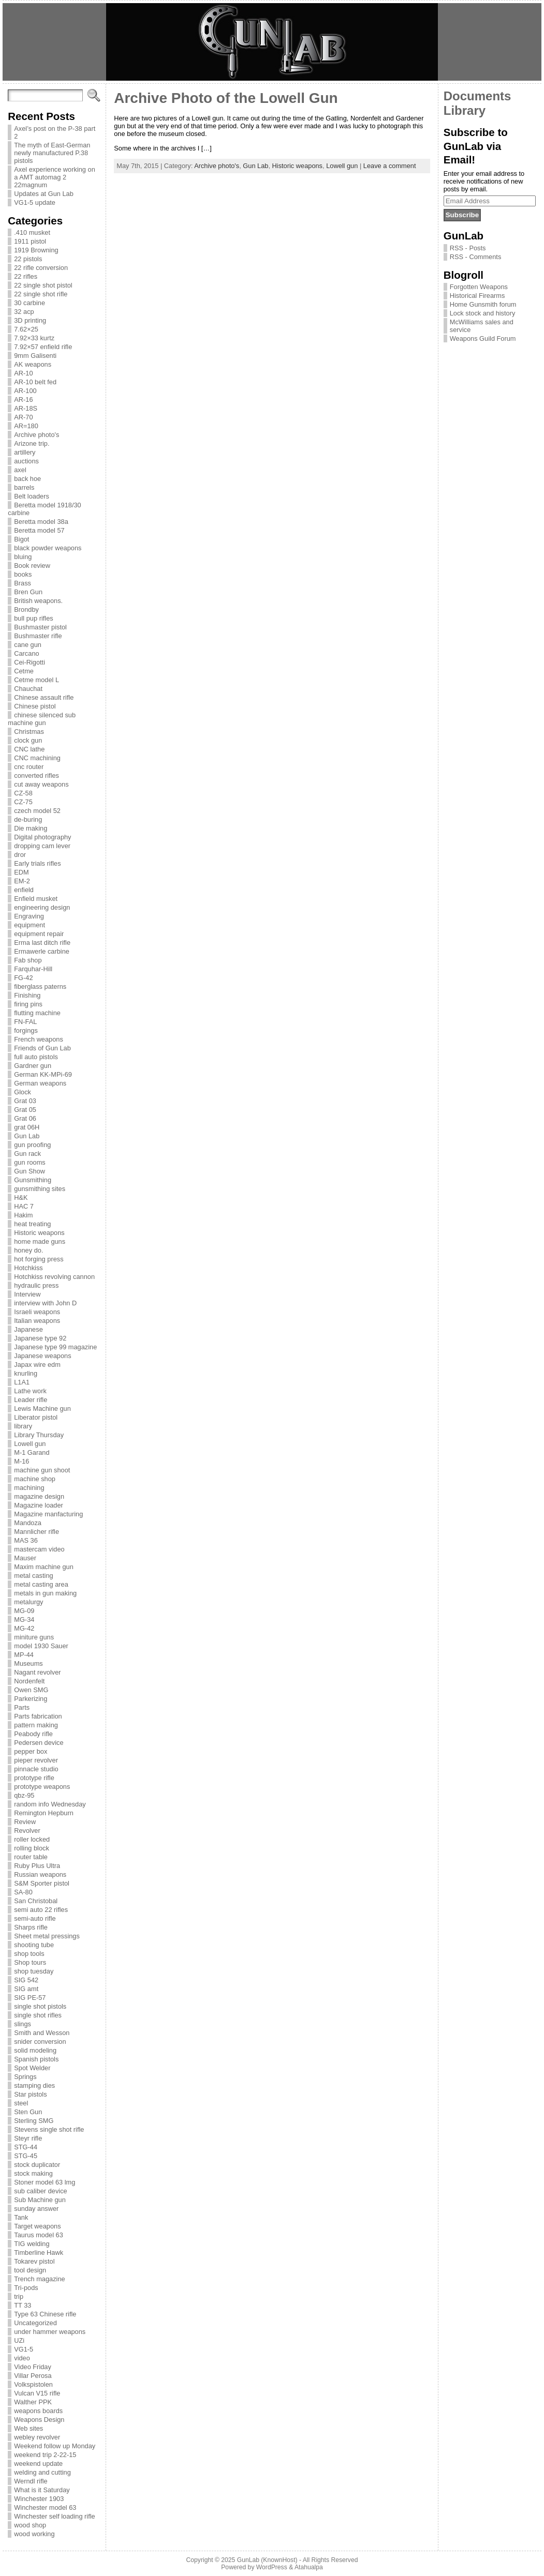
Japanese (28, 1329)
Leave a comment (389, 166)
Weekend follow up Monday (54, 2446)
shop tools (29, 1953)
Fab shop (27, 960)
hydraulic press (36, 1285)
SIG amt (26, 1989)
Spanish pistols (36, 2059)
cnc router (28, 767)
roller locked (32, 1839)
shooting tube (34, 1945)
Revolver (27, 1830)
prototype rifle (34, 1778)
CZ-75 (23, 802)
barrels (24, 487)
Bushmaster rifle (38, 636)
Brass (22, 583)
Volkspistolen (33, 2384)
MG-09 (24, 1611)
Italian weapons (37, 1320)
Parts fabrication (38, 1716)
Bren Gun (28, 592)
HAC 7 (24, 1206)
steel (21, 2103)
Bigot (21, 539)
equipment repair (39, 934)
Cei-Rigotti (29, 662)
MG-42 (24, 1628)
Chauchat (28, 688)
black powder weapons (47, 548)
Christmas (29, 731)
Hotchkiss (28, 1268)
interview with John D (45, 1303)
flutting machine (37, 1013)
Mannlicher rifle (36, 1531)
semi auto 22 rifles (41, 1910)
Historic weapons (39, 1233)
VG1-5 (23, 2349)
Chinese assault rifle (43, 697)
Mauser (25, 1558)
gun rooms (29, 1162)
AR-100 (25, 391)
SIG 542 (26, 1980)
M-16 (21, 1461)
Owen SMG (31, 1690)
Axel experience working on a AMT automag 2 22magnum (54, 177)
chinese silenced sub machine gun (42, 719)
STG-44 (25, 2147)
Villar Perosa (32, 2375)
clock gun (28, 740)
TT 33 (22, 2305)
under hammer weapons (49, 2332)
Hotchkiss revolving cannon (54, 1277)
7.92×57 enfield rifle (43, 347)
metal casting (33, 1575)
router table (31, 1857)
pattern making (36, 1725)
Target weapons (37, 2226)
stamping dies (34, 2085)
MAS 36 (26, 1540)
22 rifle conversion (41, 268)
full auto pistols (36, 1057)
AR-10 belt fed (35, 382)
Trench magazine (39, 2279)
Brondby (26, 609)
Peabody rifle (33, 1734)
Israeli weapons (37, 1312)
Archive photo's (36, 435)
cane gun (27, 645)
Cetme (24, 671)
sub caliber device (40, 2191)
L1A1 (22, 1382)
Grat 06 (25, 1118)
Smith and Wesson (41, 2033)
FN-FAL (25, 1022)
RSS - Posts (468, 248)
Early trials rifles (37, 863)
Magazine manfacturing (48, 1514)
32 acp (24, 311)
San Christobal (35, 1901)
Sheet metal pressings (47, 1936)
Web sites (28, 2428)
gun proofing (32, 1145)
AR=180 (26, 426)
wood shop (30, 2525)
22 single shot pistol (43, 285)
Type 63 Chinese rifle (45, 2314)
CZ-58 (23, 793)
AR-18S (25, 408)
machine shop (34, 1479)
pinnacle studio (36, 1769)
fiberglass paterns (40, 986)
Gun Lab (26, 1136)
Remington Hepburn (43, 1813)
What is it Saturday (41, 2490)
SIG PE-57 (30, 1997)
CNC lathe (29, 749)
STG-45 (25, 2156)
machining (29, 1488)
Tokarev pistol (34, 2261)
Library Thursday (39, 1435)
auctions (26, 461)
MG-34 (24, 1619)
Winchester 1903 (39, 2499)
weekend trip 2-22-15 (45, 2455)
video (22, 2358)
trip (18, 2296)
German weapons (40, 1083)
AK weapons (32, 364)
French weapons (38, 1039)
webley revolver (37, 2437)
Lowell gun (30, 1444)
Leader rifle (30, 1400)
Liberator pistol (35, 1417)
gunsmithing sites (39, 1189)
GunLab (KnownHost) (267, 2560)
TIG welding (31, 2244)
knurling (25, 1373)
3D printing (30, 320)
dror (20, 854)
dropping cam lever (42, 846)
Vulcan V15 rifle (37, 2393)
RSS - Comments (476, 257)
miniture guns (34, 1637)
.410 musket (32, 232)
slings (22, 2024)
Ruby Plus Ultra (37, 1866)
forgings (26, 1030)
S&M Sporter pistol (41, 1883)
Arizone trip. (31, 443)
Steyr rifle (28, 2138)
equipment (29, 925)
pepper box (30, 1751)
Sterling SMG (33, 2121)
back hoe (27, 479)
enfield (24, 890)
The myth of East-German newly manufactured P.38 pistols (52, 152)
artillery (24, 452)
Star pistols (30, 2094)
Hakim (23, 1215)
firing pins (28, 1004)
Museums (28, 1663)
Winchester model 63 (45, 2507)
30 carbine (29, 303)
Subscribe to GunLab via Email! (476, 145)
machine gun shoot (42, 1470)
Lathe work (30, 1391)
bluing (23, 557)
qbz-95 (24, 1795)
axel (20, 470)
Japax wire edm (37, 1364)
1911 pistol (30, 241)
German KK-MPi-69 (43, 1074)
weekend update (38, 2463)
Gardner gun (32, 1065)
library (23, 1426)
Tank (21, 2217)
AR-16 (23, 399)
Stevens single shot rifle (49, 2129)
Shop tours (30, 1962)
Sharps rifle (31, 1927)
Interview (27, 1294)
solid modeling (35, 2050)
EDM (21, 872)
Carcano (26, 653)
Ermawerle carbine (41, 951)
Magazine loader (38, 1505)
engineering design (42, 907)
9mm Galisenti (35, 355)
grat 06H (26, 1127)
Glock (22, 1092)
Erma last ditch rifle (42, 942)
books (23, 574)
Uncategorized (35, 2323)
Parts (22, 1707)
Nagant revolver (37, 1672)
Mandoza (27, 1523)
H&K (20, 1197)
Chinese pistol (34, 706)
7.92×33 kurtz (34, 338)
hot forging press (38, 1259)
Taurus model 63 (38, 2235)
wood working (34, 2534)
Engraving (29, 916)
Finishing (27, 995)
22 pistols (28, 259)
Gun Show (29, 1171)
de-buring (28, 819)
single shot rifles (38, 2015)
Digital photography (42, 837)
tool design (30, 2270)
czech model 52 (37, 811)
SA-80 (23, 1892)
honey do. (28, 1250)
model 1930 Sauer (41, 1646)
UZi (19, 2340)
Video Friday (32, 2367)
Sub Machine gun (40, 2200)
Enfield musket (35, 898)
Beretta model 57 (39, 530)
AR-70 (23, 417)
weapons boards (38, 2411)
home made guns (39, 1241)
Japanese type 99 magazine (55, 1347)
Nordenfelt (29, 1681)
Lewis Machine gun (42, 1408)
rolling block (31, 1848)
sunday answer (36, 2208)
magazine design (39, 1496)
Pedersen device (38, 1742)
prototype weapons (42, 1786)
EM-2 (22, 881)
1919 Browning (36, 250)
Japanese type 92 (40, 1338)
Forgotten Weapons (479, 287)
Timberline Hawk (38, 2252)
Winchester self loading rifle (54, 2516)
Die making (30, 828)
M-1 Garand (31, 1452)
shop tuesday (33, 1971)
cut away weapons (41, 784)
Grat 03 (25, 1101)
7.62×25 (26, 329)
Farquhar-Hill (33, 969)
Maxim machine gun (43, 1567)
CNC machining (37, 758)
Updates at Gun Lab (43, 194)
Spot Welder (32, 2068)
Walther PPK (33, 2402)
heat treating (32, 1224)
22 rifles (25, 276)
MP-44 (24, 1655)
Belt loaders (31, 496)
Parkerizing (30, 1699)
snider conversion (40, 2041)
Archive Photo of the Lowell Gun (225, 98)
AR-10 (23, 373)
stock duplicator (37, 2164)
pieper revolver (36, 1760)
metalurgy (28, 1602)
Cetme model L (36, 680)
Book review (32, 565)
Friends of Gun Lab (42, 1048)
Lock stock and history (483, 313)
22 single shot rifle (40, 294)
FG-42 (23, 978)
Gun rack (27, 1153)
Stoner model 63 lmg (44, 2182)
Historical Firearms (477, 295)
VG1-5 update (34, 202)
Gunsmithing (32, 1180)
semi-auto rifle (34, 1918)
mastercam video (39, 1549)
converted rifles (36, 775)
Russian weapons (40, 1874)
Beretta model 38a (41, 521)
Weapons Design (39, 2419)
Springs (25, 2077)
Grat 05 (25, 1109)
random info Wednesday (49, 1804)
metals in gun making (45, 1593)
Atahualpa (309, 2567)
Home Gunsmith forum (483, 304)
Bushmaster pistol (40, 627)
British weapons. (38, 601)
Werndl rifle (30, 2481)
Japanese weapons (42, 1356)
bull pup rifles (33, 618)
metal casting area (41, 1584)
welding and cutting (42, 2472)
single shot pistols (40, 2006)
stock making (33, 2173)
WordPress (271, 2567)
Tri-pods (26, 2288)
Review (25, 1822)
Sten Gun (28, 2112)
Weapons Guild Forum (483, 338)
